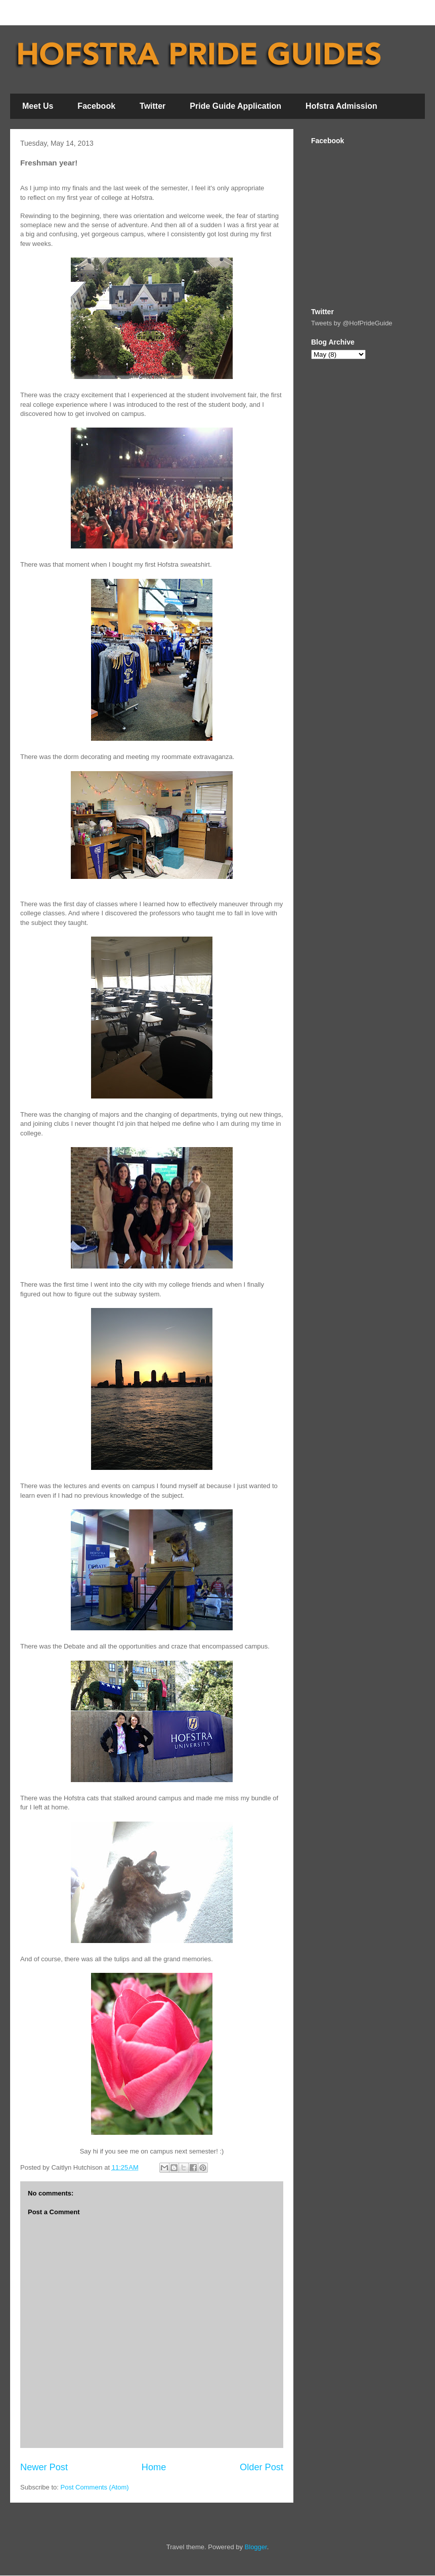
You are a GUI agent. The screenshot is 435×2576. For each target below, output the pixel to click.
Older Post (261, 2467)
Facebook (96, 106)
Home (154, 2467)
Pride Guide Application (235, 106)
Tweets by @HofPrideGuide (352, 323)
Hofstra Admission (341, 106)
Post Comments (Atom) (95, 2487)
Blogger (256, 2547)
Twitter (152, 106)
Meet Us (37, 106)
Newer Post (44, 2467)
